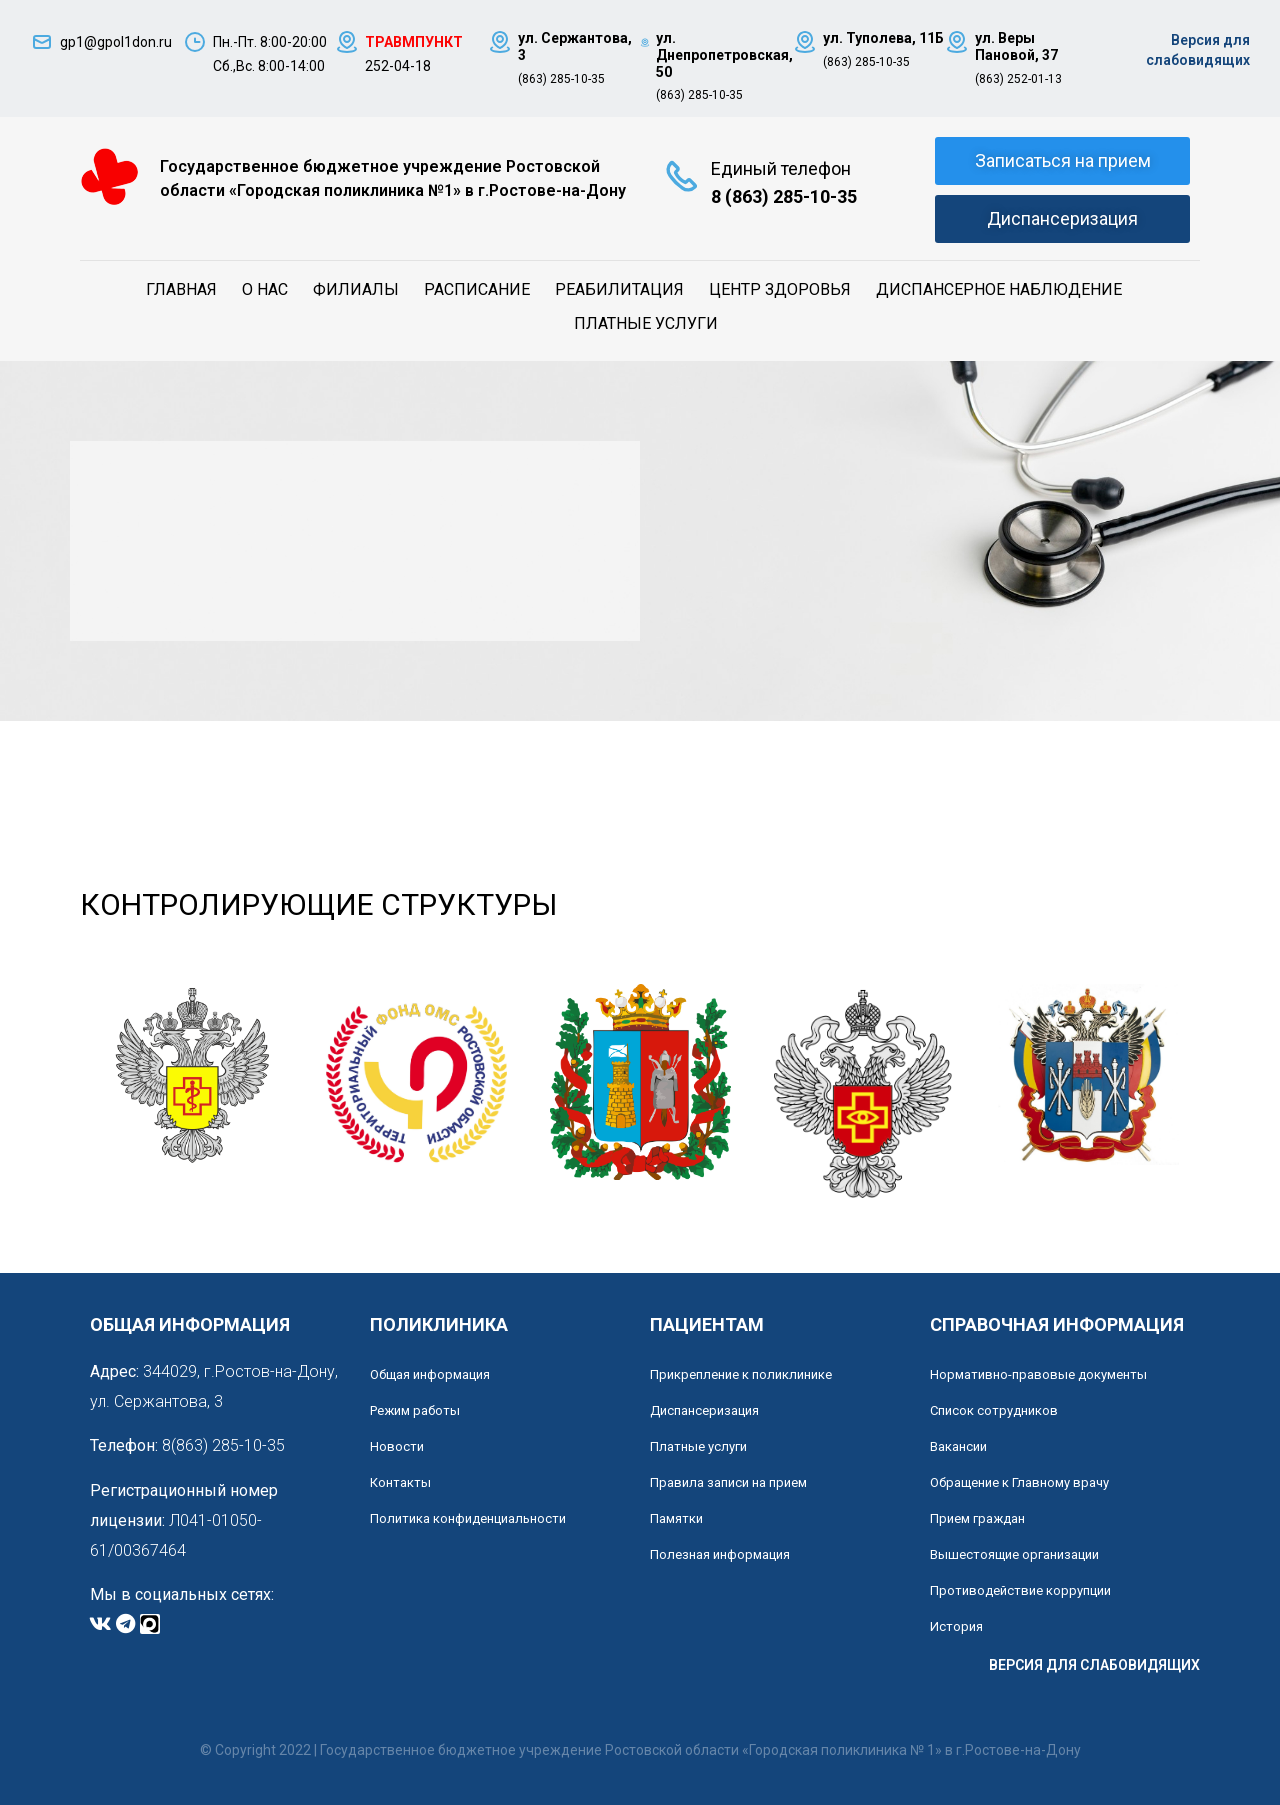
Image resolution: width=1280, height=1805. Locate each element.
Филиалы (356, 289)
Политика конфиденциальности (468, 1518)
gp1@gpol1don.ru (116, 42)
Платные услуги (646, 323)
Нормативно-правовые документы (1038, 1374)
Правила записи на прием (728, 1482)
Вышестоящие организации (1014, 1554)
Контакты (400, 1482)
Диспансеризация (704, 1410)
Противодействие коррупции (1020, 1590)
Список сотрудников (994, 1410)
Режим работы (415, 1410)
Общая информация (430, 1374)
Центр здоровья (780, 289)
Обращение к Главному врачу (1019, 1482)
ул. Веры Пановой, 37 (1016, 46)
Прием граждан (977, 1518)
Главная (181, 289)
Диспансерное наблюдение (999, 289)
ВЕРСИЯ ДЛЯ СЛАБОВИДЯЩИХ (1094, 1665)
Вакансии (958, 1446)
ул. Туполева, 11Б (883, 38)
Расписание (477, 289)
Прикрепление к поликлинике (741, 1374)
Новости (397, 1446)
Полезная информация (720, 1554)
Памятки (676, 1518)
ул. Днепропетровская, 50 (724, 55)
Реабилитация (619, 289)
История (956, 1626)
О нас (265, 289)
